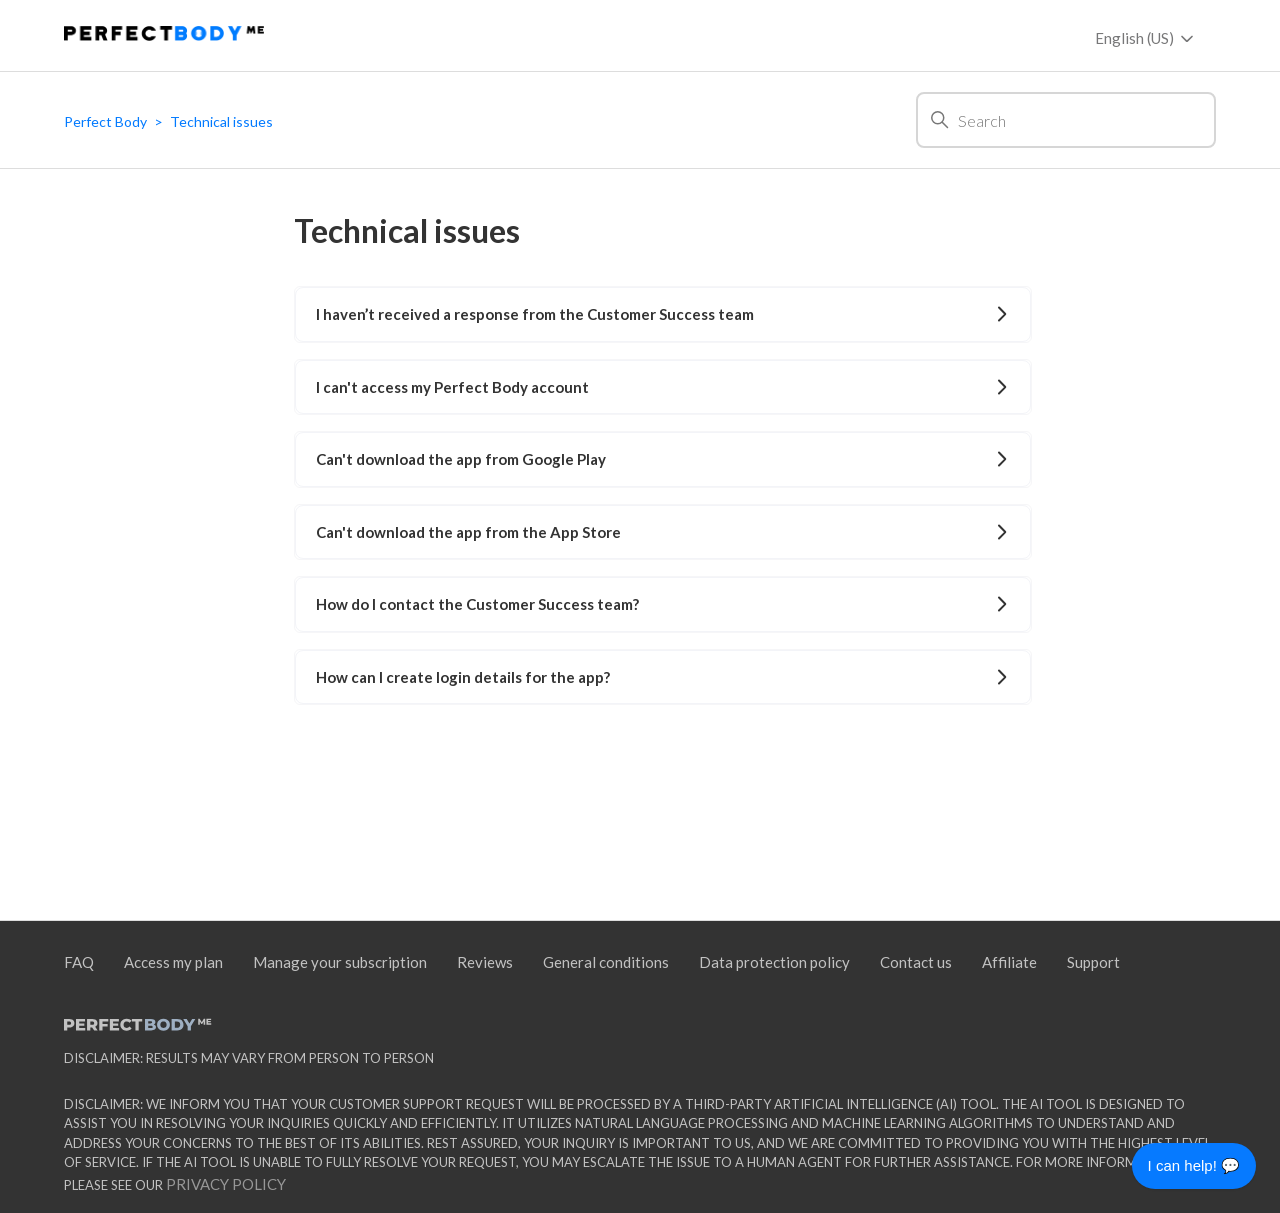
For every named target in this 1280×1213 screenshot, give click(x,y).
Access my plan (173, 962)
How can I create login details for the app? (662, 677)
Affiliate (1009, 962)
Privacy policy (224, 1184)
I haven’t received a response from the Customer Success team (662, 314)
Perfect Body (105, 121)
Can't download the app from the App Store (662, 532)
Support (1093, 962)
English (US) (1146, 39)
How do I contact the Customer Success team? (662, 604)
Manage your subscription (340, 962)
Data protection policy (774, 962)
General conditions (606, 962)
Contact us (916, 962)
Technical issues (221, 121)
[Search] (1066, 120)
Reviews (485, 962)
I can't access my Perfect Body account (662, 387)
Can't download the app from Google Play (662, 459)
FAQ (79, 962)
